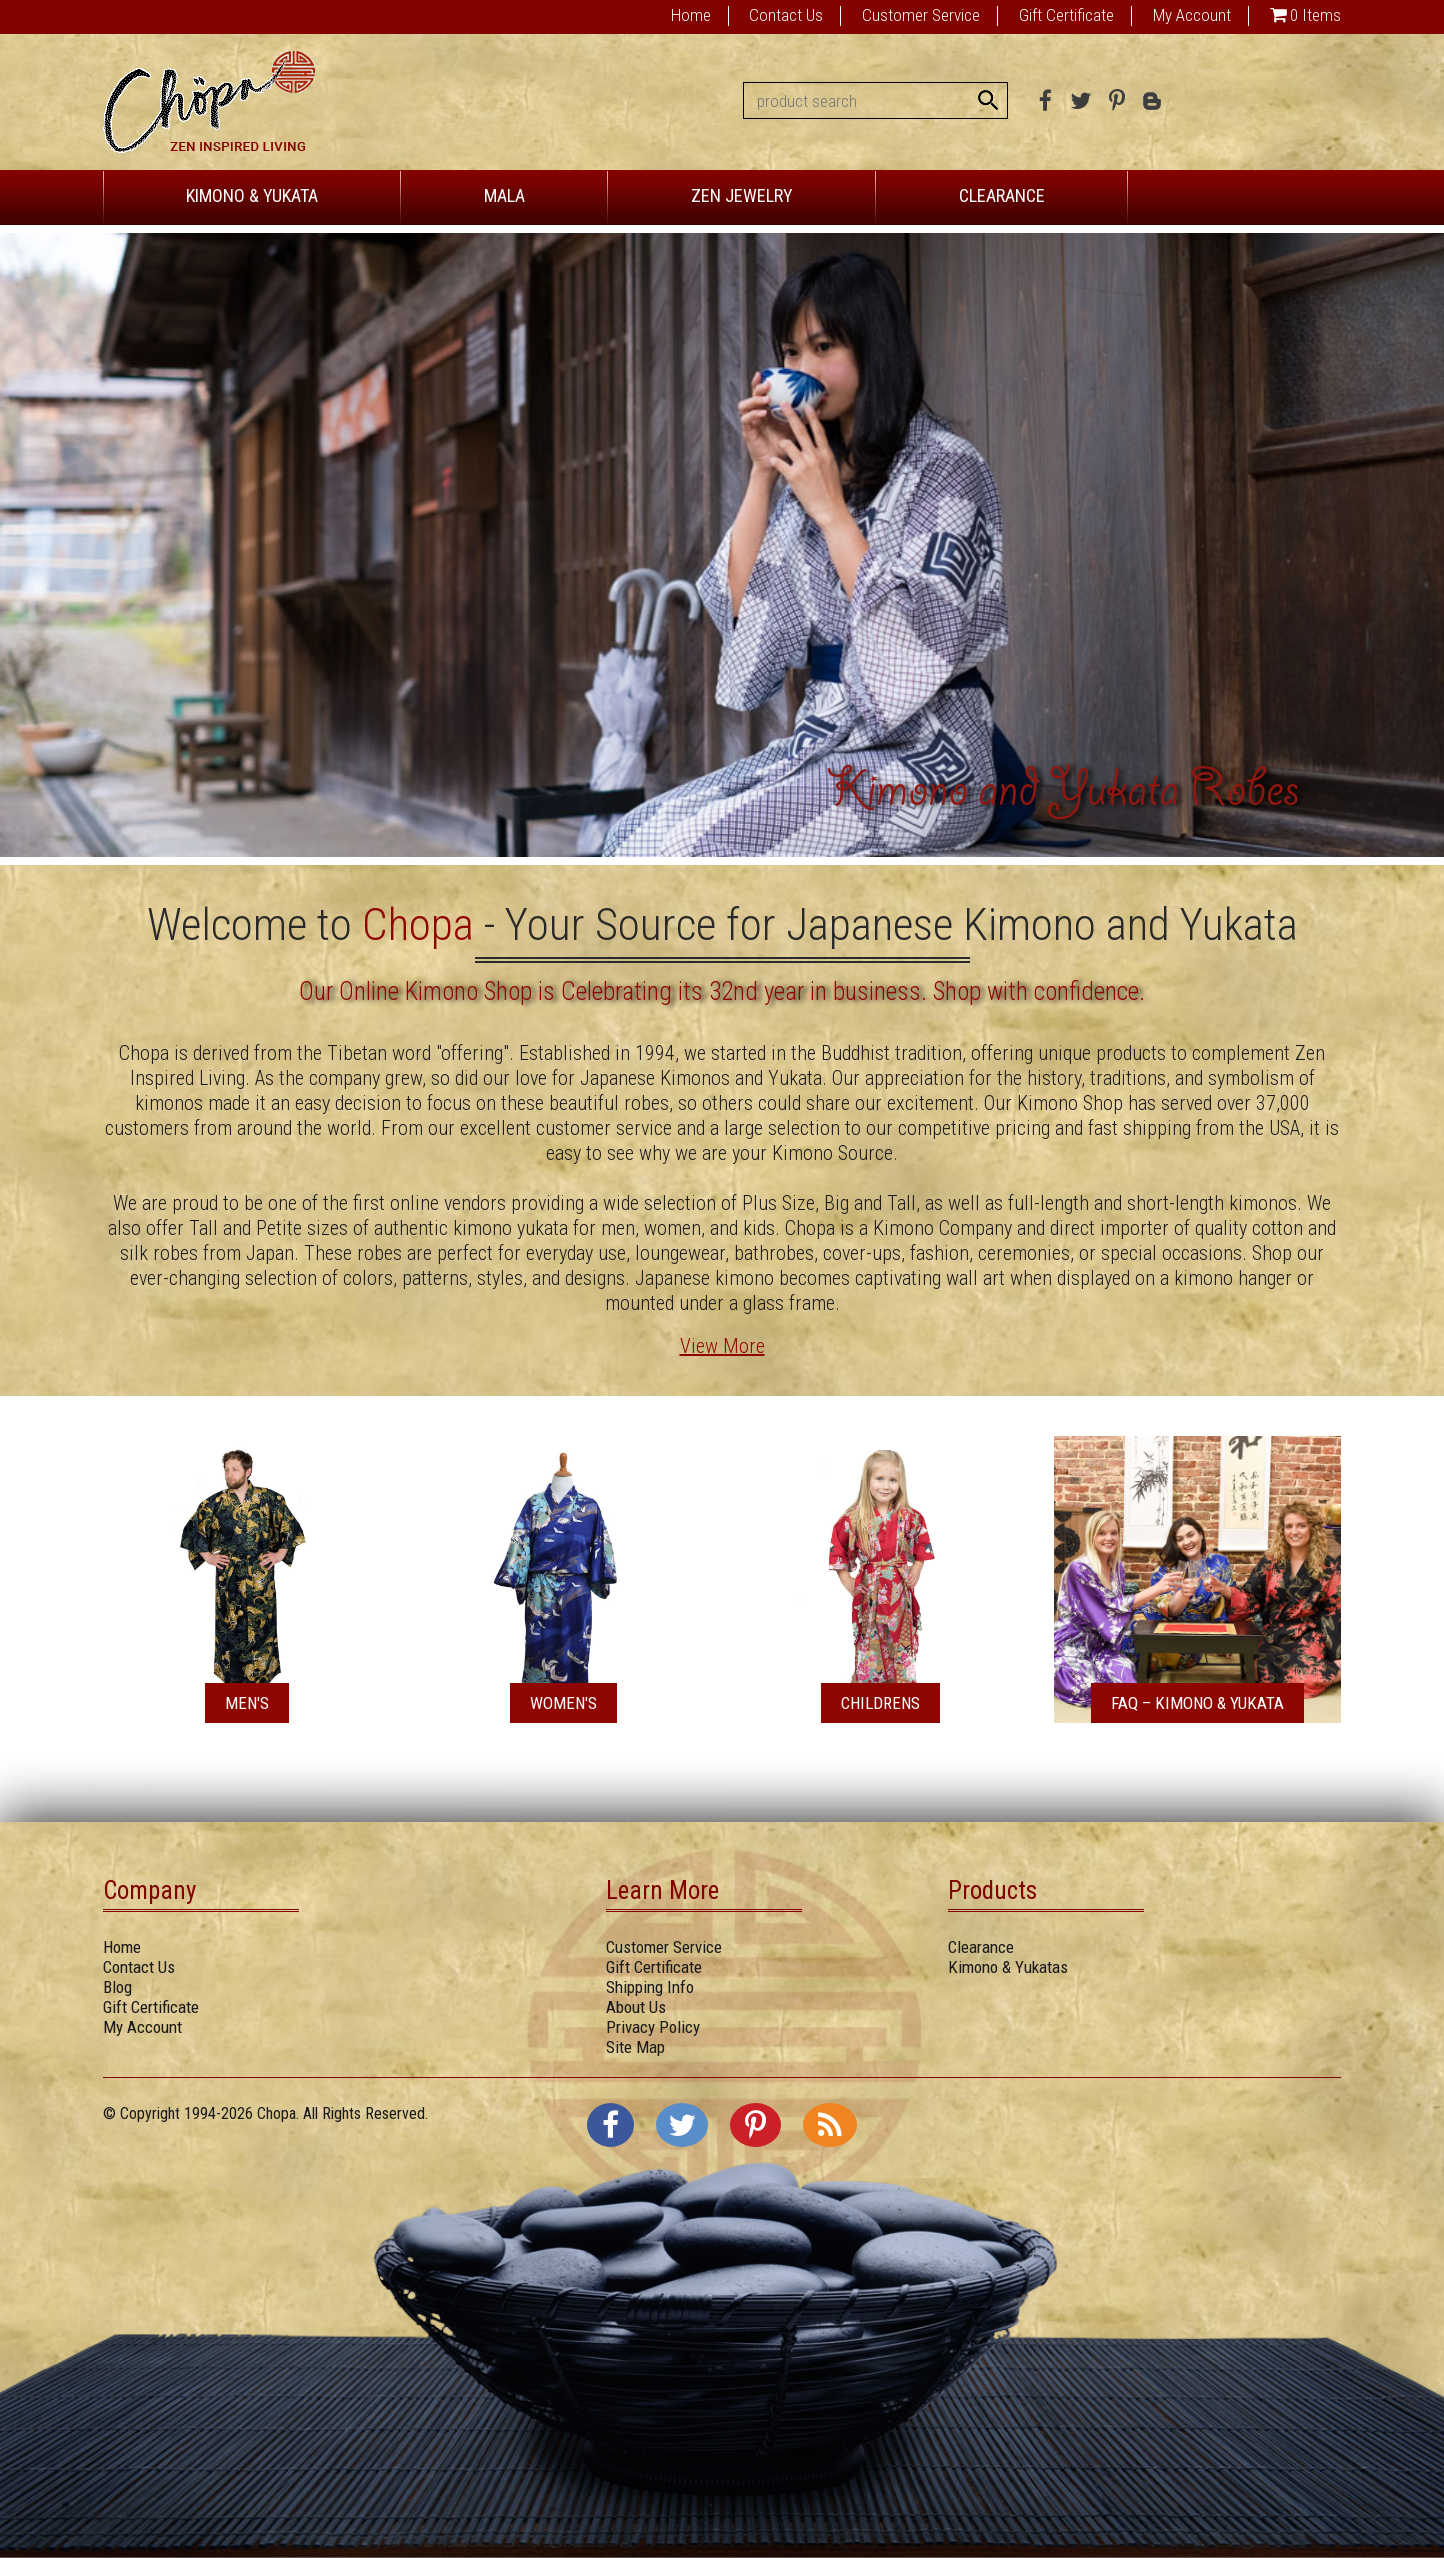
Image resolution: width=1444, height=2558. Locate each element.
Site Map (635, 2047)
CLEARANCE (1002, 195)
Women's (563, 1703)
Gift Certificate (1066, 15)
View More (722, 1346)
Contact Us (786, 15)
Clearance (981, 1947)
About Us (636, 2007)
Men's (247, 1703)
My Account (1192, 15)
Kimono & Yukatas (1008, 1967)
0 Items (1315, 15)
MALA (504, 195)
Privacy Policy (653, 2027)
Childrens (880, 1703)
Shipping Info (650, 1987)
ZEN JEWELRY (742, 195)
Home (691, 15)
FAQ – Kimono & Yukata (1197, 1703)
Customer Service (921, 15)
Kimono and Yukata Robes (1063, 795)
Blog (117, 1987)
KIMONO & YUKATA (252, 195)
